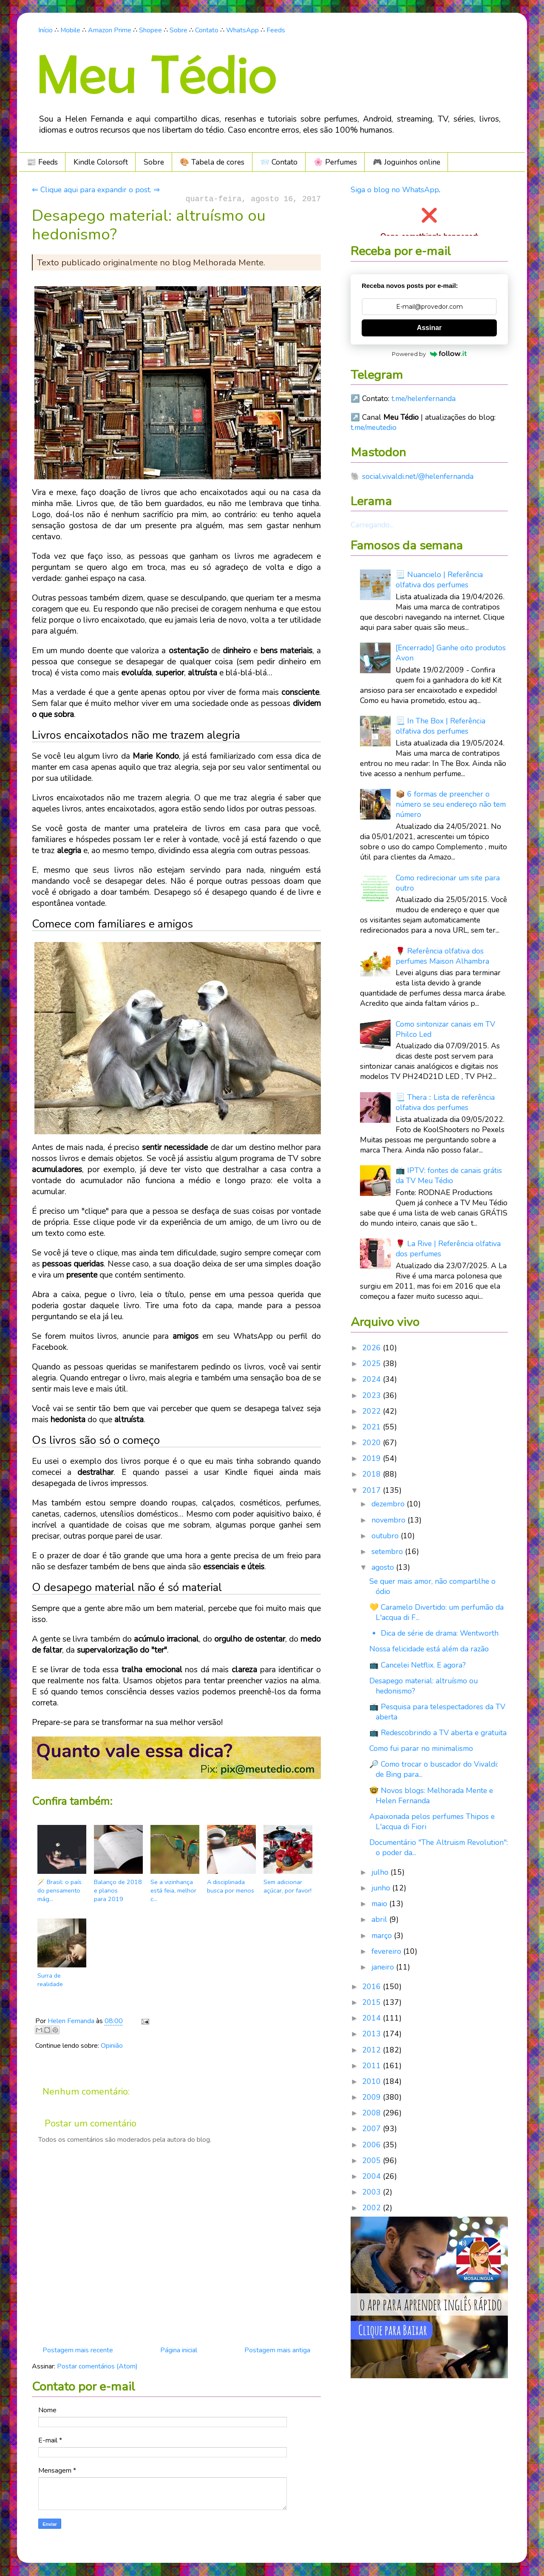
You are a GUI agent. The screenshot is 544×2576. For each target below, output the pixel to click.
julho (381, 1872)
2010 (372, 2081)
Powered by (429, 353)
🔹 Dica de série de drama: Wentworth (434, 1633)
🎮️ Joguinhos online (406, 162)
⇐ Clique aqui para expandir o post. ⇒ (96, 190)
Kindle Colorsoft (101, 162)
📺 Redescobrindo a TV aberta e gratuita (438, 1733)
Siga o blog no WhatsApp (395, 190)
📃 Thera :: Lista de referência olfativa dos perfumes (445, 1102)
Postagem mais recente (77, 2350)
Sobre (178, 30)
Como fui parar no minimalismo (421, 1748)
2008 (372, 2113)
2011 (372, 2066)
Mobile (70, 30)
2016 (372, 1986)
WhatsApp (242, 30)
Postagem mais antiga (277, 2350)
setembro (388, 1551)
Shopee (150, 30)
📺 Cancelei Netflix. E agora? (417, 1665)
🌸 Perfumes (335, 162)
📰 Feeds (42, 162)
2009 (372, 2097)
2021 (372, 1427)
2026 (372, 1348)
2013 (372, 2034)
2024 (372, 1379)
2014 (372, 2018)
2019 (372, 1458)
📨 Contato (279, 162)
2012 (372, 2050)
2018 (372, 1474)
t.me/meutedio (374, 427)
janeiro (383, 1967)
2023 (372, 1395)
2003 (372, 2192)
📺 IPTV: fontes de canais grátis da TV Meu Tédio (449, 1175)
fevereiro (387, 1951)
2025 (372, 1363)
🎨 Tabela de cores (212, 162)
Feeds (275, 30)
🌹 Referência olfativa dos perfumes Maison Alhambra (442, 956)
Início (45, 30)
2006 (372, 2145)
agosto (383, 1567)
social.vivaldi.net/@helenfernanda (417, 476)
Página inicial (178, 2350)
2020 (372, 1442)
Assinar (429, 327)
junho (381, 1888)
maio (380, 1904)
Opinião (112, 2045)
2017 (372, 1490)
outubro (386, 1536)
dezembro (389, 1504)
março (382, 1935)
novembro (389, 1520)
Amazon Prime (109, 30)
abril (380, 1919)
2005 (372, 2160)
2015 (372, 2002)
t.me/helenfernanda (423, 398)
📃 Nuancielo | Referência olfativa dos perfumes (439, 579)
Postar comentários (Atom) (97, 2366)
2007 (372, 2128)
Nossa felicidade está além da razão (429, 1649)
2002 (372, 2208)
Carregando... (372, 525)
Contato (206, 30)
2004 (372, 2176)
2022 (372, 1411)
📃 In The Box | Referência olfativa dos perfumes (440, 726)
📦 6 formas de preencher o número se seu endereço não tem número (451, 804)
